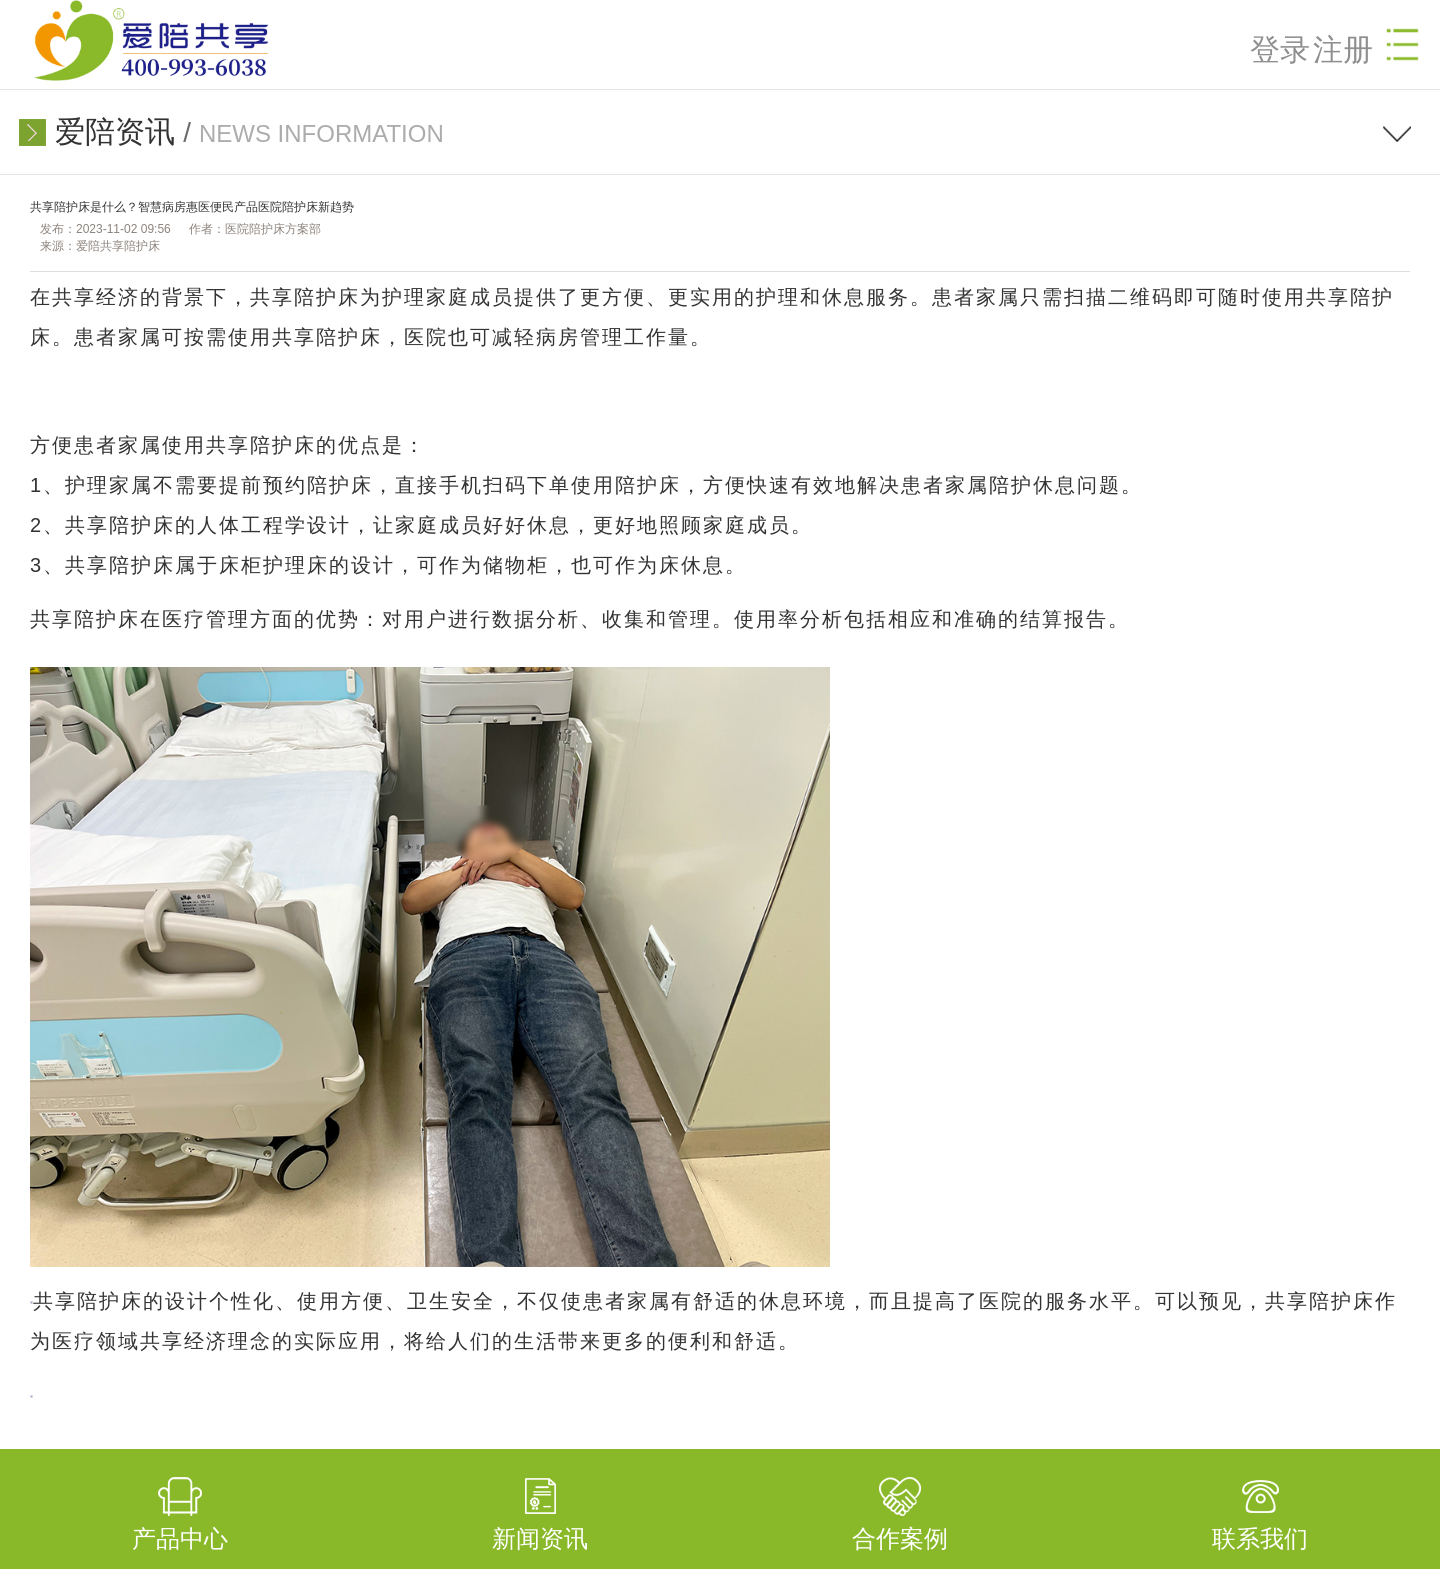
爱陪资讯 (115, 131)
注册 (1343, 49)
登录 (1280, 49)
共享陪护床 (305, 297)
